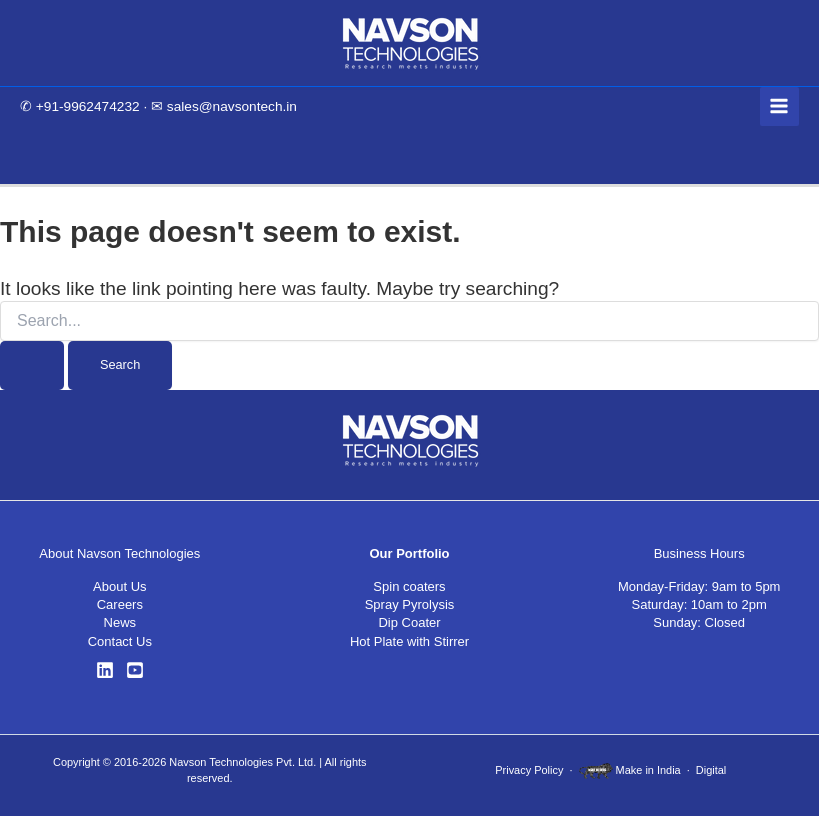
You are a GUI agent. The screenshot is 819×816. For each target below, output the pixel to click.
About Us (119, 586)
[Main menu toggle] (779, 106)
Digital (711, 770)
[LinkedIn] (105, 670)
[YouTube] (135, 670)
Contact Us (120, 641)
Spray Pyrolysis (410, 604)
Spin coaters (409, 586)
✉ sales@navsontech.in (224, 106)
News (120, 622)
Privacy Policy (529, 770)
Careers (120, 604)
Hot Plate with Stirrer (409, 641)
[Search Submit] (32, 365)
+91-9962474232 (88, 106)
